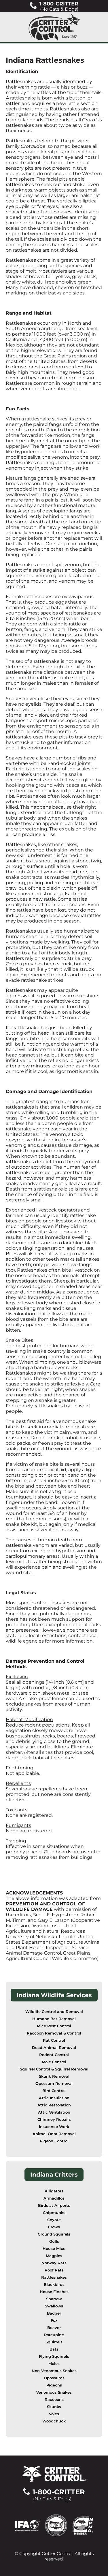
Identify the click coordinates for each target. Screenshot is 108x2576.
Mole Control (54, 2062)
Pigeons (54, 2385)
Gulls (54, 2241)
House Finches (54, 2292)
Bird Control (54, 2091)
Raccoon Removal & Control (54, 2033)
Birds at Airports (54, 2205)
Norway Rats (54, 2263)
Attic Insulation (54, 2098)
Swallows (54, 2306)
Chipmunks (54, 2213)
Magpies (54, 2256)
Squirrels (54, 2342)
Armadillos (54, 2198)
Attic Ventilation (54, 2112)
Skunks (54, 2407)
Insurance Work (54, 2127)
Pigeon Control (54, 2141)
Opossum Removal (54, 2083)
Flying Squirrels (54, 2356)
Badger (54, 2313)
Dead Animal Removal (54, 2047)
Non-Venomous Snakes (54, 2371)
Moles (54, 2363)
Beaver (54, 2328)
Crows (54, 2227)
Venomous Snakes (54, 2392)
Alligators (54, 2191)
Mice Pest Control (54, 2026)
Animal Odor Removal (54, 2134)
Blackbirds (54, 2284)
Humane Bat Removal (54, 2019)
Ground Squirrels (54, 2234)
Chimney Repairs (54, 2119)
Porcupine (54, 2335)
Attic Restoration (54, 2105)
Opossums (54, 2378)
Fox (54, 2320)
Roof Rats (54, 2270)
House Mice (54, 2248)
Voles (54, 2414)
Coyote (54, 2220)
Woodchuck (54, 2421)
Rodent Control (54, 2055)
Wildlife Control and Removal (54, 2011)
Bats (54, 2349)
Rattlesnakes (54, 2277)
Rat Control (54, 2040)
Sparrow (54, 2299)
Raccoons (54, 2399)
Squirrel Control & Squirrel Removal (54, 2069)
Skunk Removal (54, 2076)
